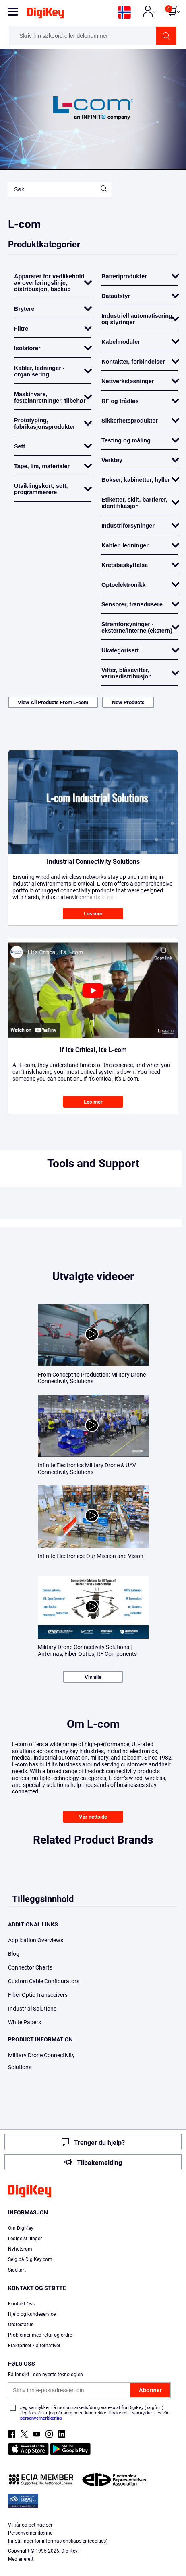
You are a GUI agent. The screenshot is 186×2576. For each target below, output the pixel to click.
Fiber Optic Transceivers (38, 1995)
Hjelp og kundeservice (32, 2314)
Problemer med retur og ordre (40, 2335)
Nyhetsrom (20, 2249)
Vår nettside (93, 1817)
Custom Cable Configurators (43, 1981)
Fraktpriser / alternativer (34, 2345)
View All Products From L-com (53, 702)
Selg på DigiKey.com (30, 2259)
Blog (13, 1954)
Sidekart (17, 2270)
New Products (128, 702)
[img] (45, 14)
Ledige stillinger (25, 2238)
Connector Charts (30, 1967)
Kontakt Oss (21, 2304)
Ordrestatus (20, 2324)
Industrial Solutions (32, 2008)
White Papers (24, 2022)
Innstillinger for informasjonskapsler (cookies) (57, 2541)
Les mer (93, 914)
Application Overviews (35, 1940)
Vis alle (93, 1677)
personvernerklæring (41, 2418)
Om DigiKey (20, 2228)
